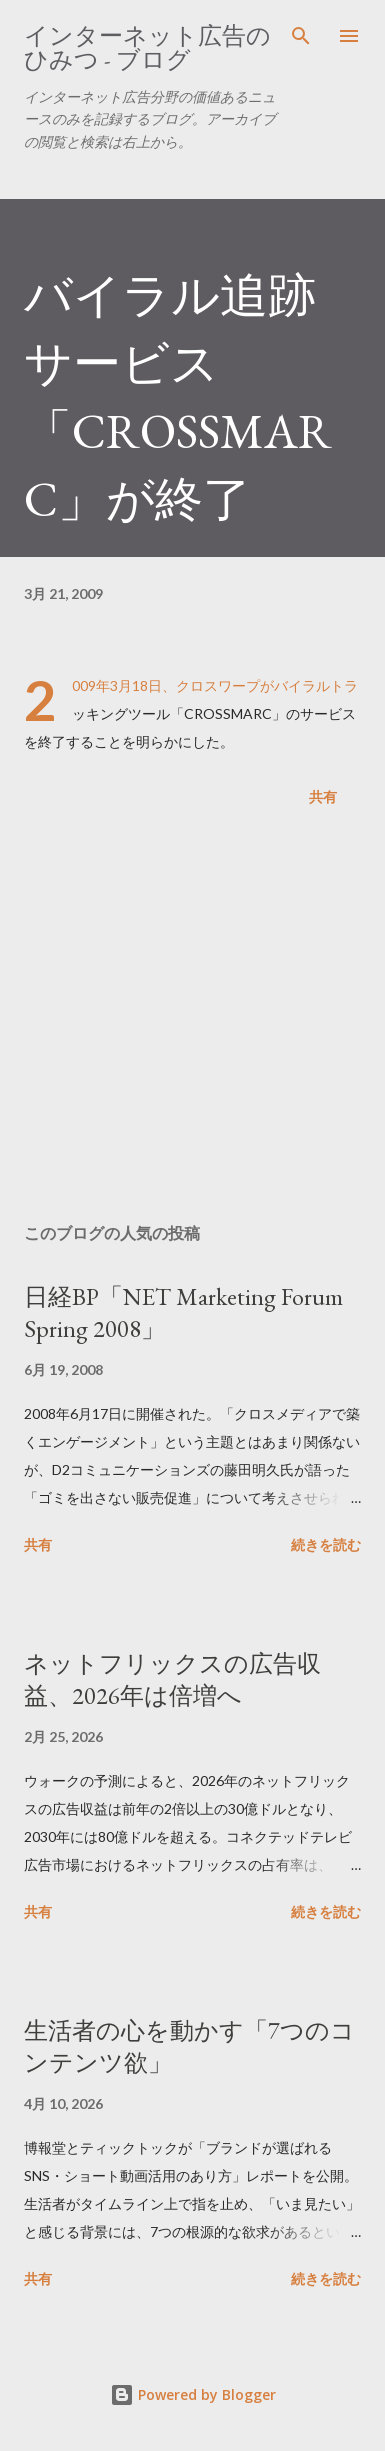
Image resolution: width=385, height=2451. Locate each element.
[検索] (301, 36)
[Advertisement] (192, 1019)
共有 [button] (323, 796)
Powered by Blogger (193, 2394)
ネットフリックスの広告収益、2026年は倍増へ (172, 1679)
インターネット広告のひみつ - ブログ (147, 47)
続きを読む (326, 1544)
